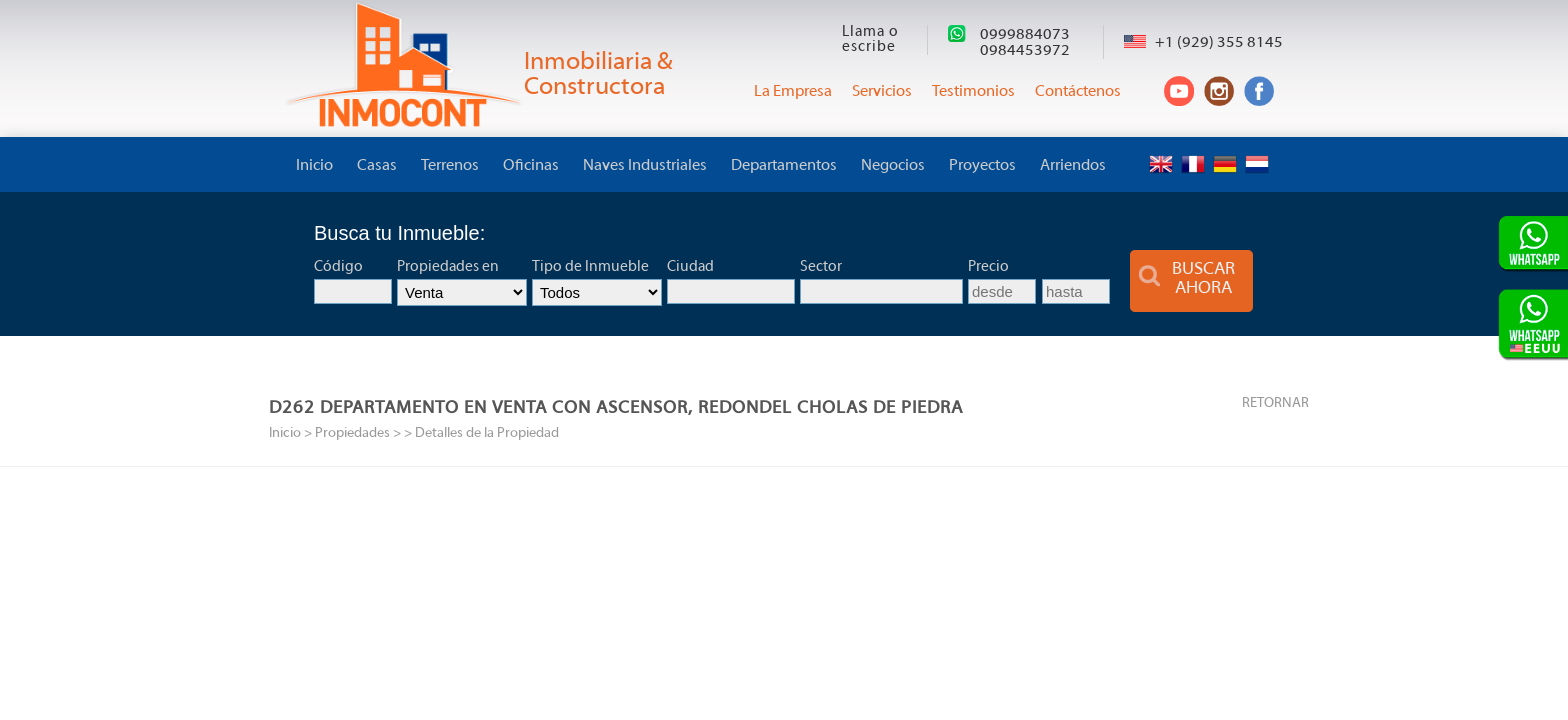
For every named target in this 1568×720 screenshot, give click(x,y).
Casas (377, 166)
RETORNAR (1275, 403)
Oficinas (531, 166)
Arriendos (1073, 166)
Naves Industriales (645, 166)
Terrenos (450, 166)
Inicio (314, 166)
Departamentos (784, 166)
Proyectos (982, 166)
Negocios (893, 166)
